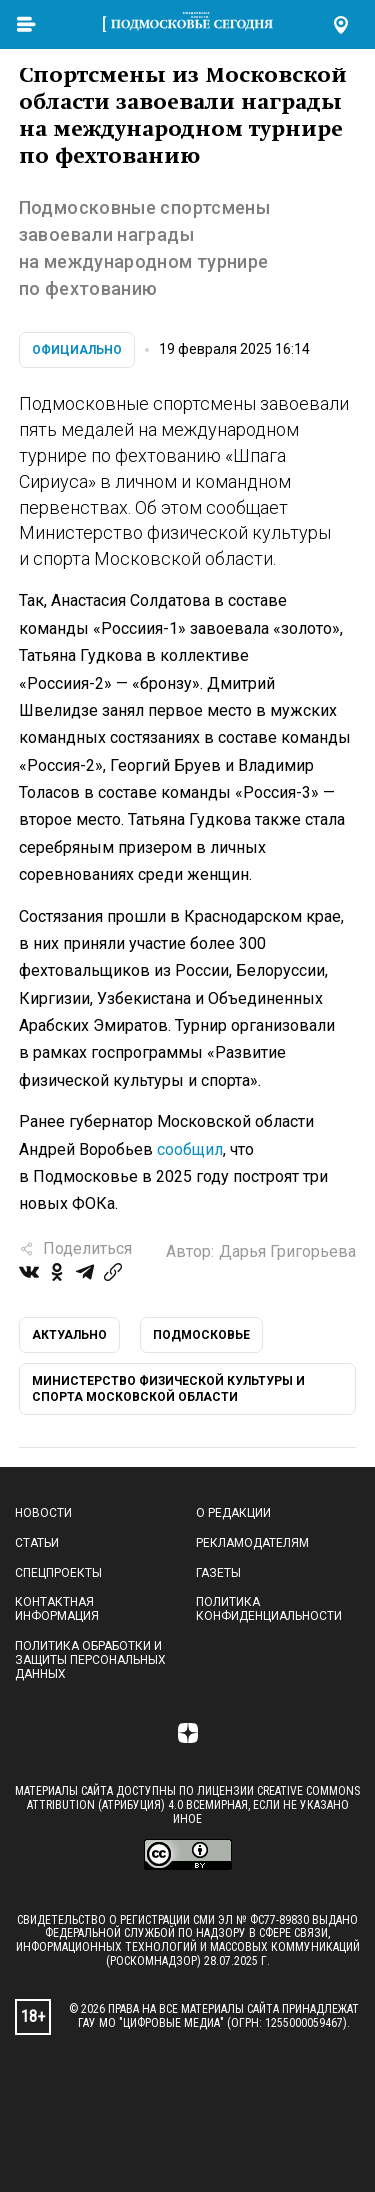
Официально (77, 350)
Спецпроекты (58, 1573)
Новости (43, 1513)
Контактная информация (57, 1609)
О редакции (233, 1513)
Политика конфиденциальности (269, 1609)
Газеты (218, 1573)
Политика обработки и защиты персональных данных (90, 1660)
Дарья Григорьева (287, 1251)
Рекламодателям (252, 1543)
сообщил (190, 1149)
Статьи (37, 1543)
